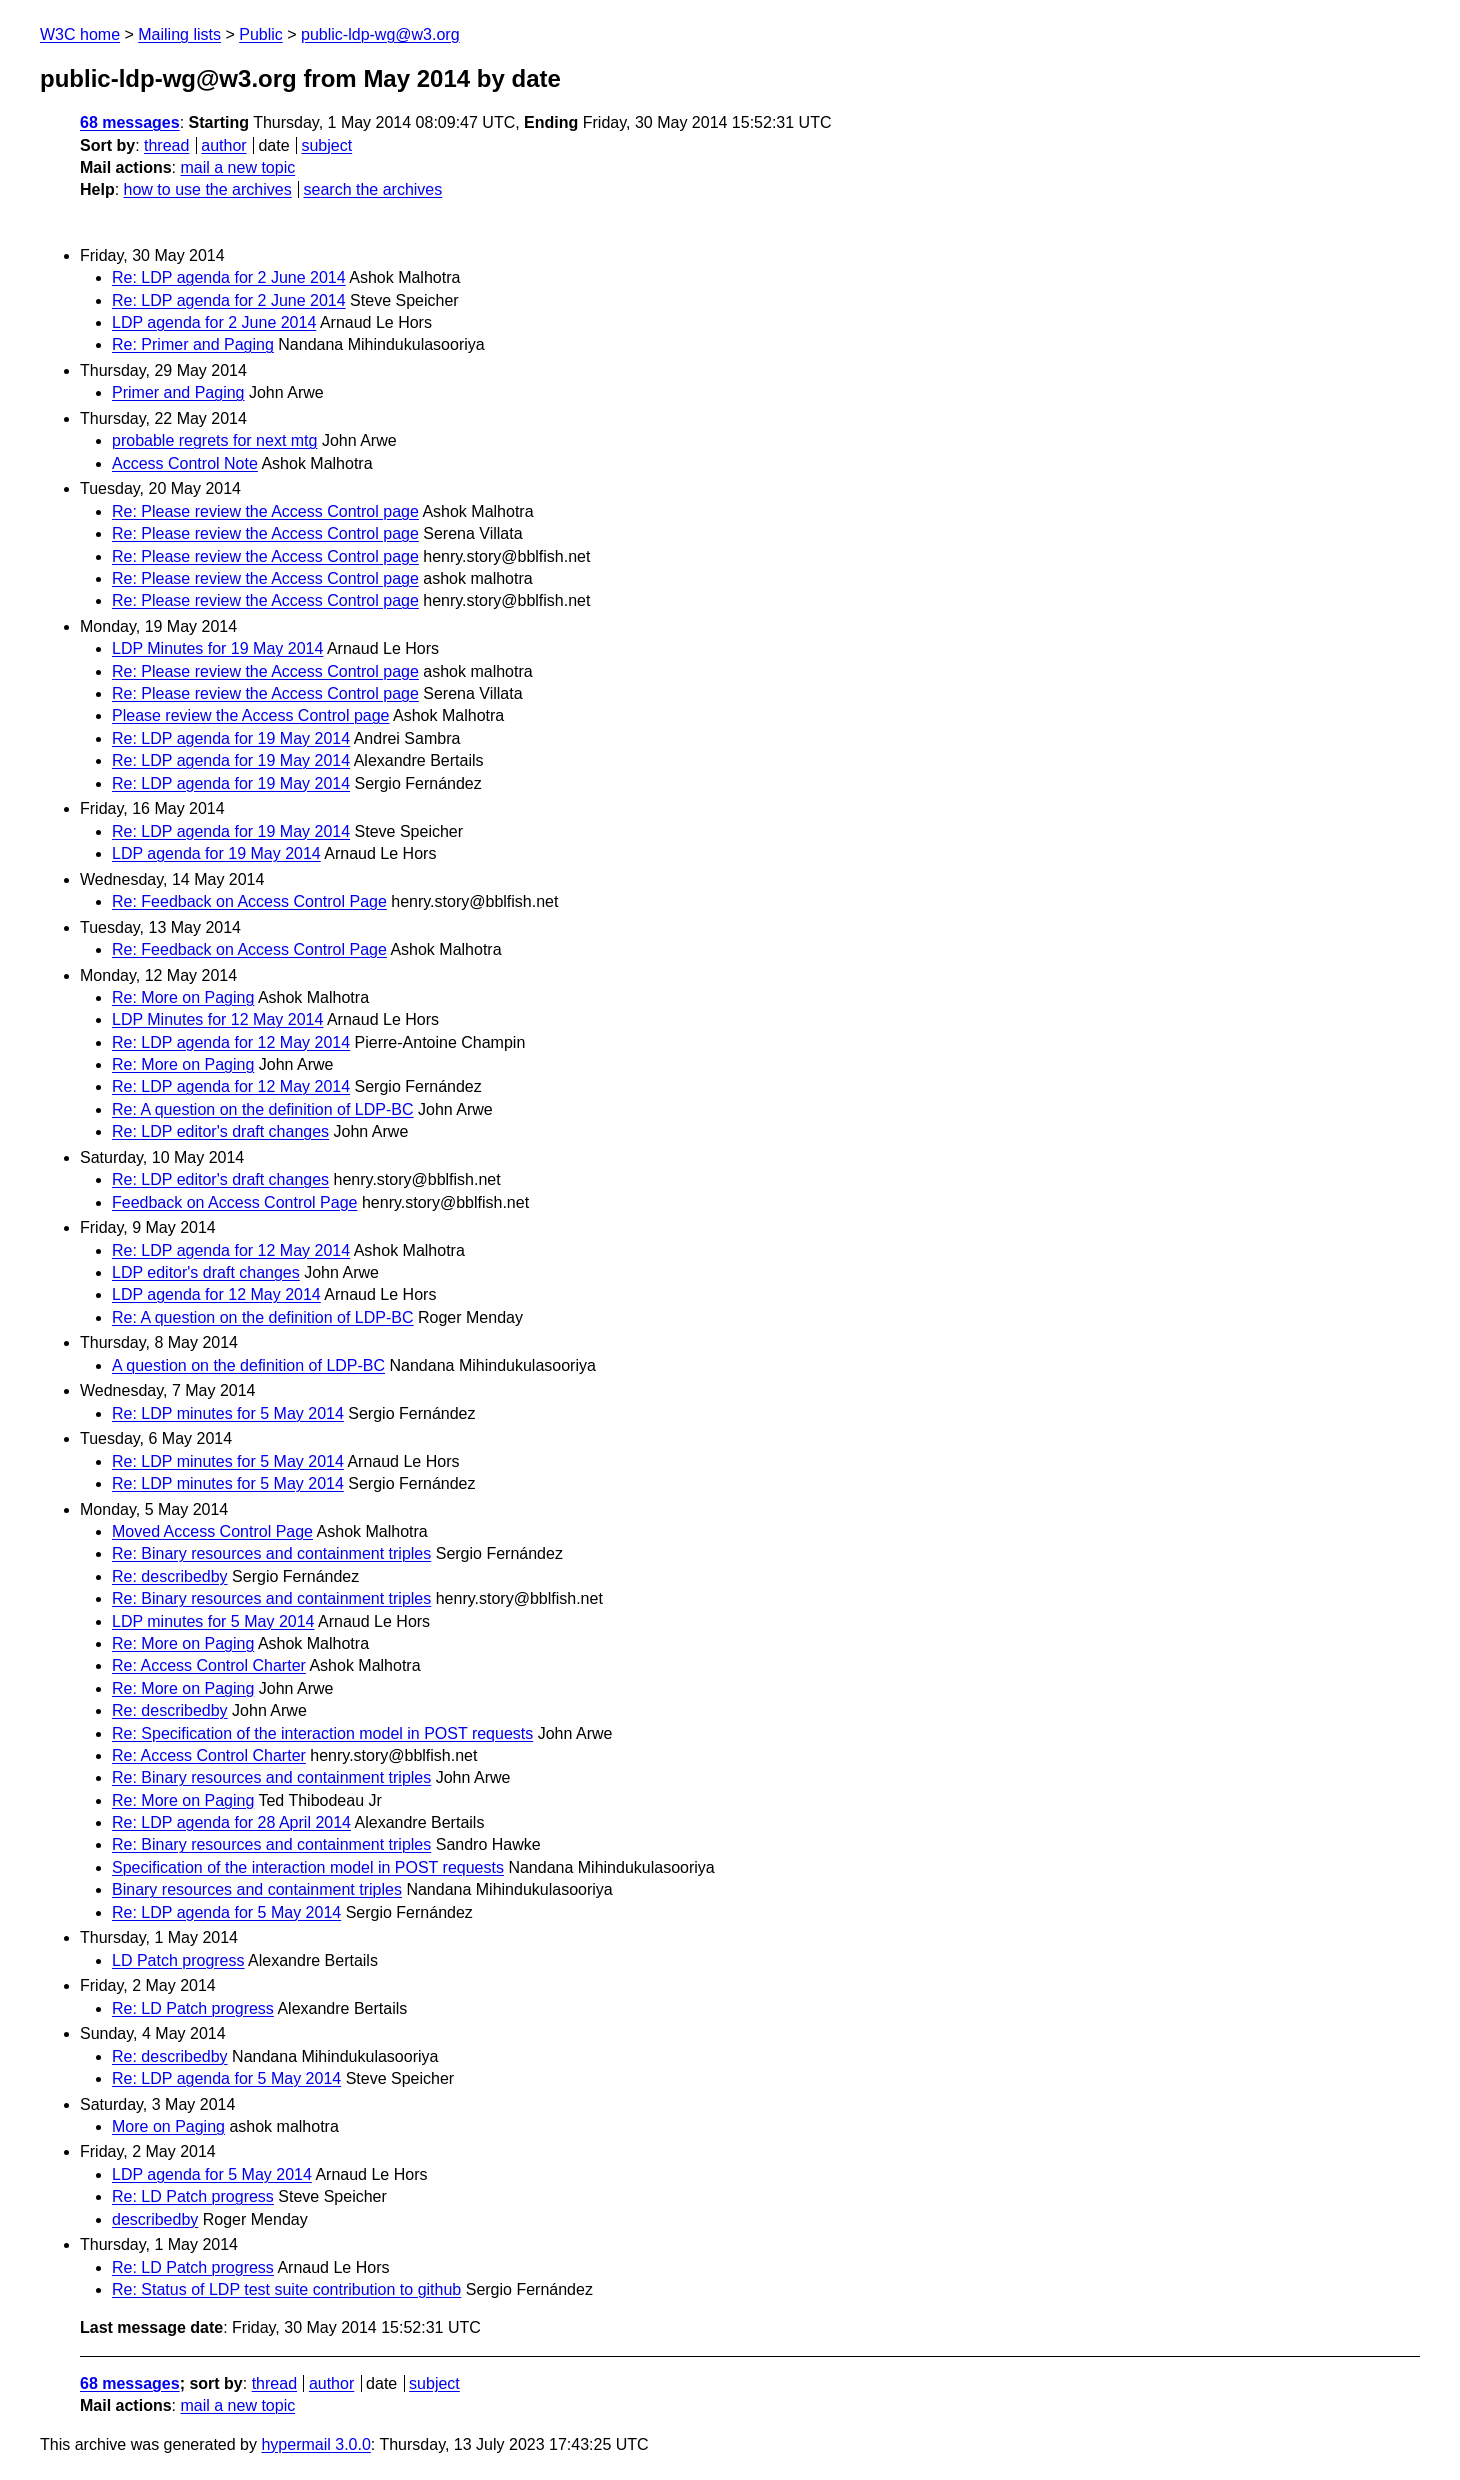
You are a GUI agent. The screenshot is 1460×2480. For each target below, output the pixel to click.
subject (326, 145)
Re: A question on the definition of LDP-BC (263, 1109)
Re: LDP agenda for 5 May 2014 (226, 1912)
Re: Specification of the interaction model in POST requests (322, 1733)
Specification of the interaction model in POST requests (308, 1867)
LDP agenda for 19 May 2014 (216, 853)
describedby (155, 2219)
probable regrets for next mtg (214, 440)
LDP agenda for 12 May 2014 (216, 1294)
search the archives (373, 189)
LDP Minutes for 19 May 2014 (217, 648)
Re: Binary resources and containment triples (271, 1553)
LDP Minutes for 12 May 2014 (217, 1019)
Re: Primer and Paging (193, 344)
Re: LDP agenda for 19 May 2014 (231, 738)
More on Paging (168, 2126)
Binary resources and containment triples (257, 1889)
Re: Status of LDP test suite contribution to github (286, 2289)
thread (166, 145)
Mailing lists (179, 34)
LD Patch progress (178, 1960)
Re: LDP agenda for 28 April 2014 (231, 1822)
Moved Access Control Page (212, 1531)
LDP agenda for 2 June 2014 (214, 322)
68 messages (130, 122)
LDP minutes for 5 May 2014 (213, 1621)
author (223, 145)
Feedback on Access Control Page (234, 1202)
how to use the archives (208, 189)
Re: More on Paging (183, 997)
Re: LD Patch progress (193, 2008)
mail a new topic (237, 167)
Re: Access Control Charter (209, 1665)
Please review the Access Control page (250, 715)
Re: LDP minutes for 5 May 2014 (228, 1413)
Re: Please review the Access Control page (265, 511)
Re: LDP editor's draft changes (220, 1131)
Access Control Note (185, 463)
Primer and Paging (178, 392)
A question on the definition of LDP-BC (248, 1365)
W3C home (80, 34)
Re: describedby (170, 1576)
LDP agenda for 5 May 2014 (212, 2174)
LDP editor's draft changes (206, 1272)
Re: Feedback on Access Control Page (249, 901)
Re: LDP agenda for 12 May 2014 (231, 1042)
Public (261, 34)
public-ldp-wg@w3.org (380, 34)
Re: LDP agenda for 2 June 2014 (229, 277)
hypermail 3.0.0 (315, 2444)
